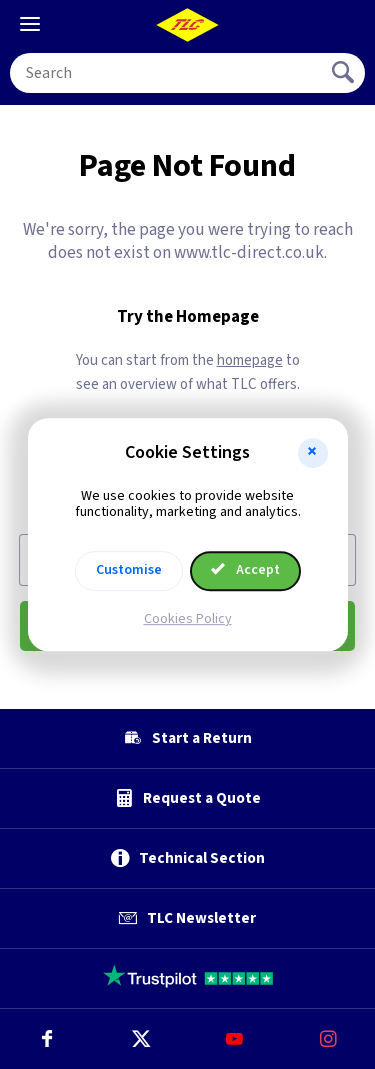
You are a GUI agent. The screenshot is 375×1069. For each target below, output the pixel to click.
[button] (313, 453)
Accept (246, 570)
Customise (129, 570)
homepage (250, 360)
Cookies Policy (188, 619)
